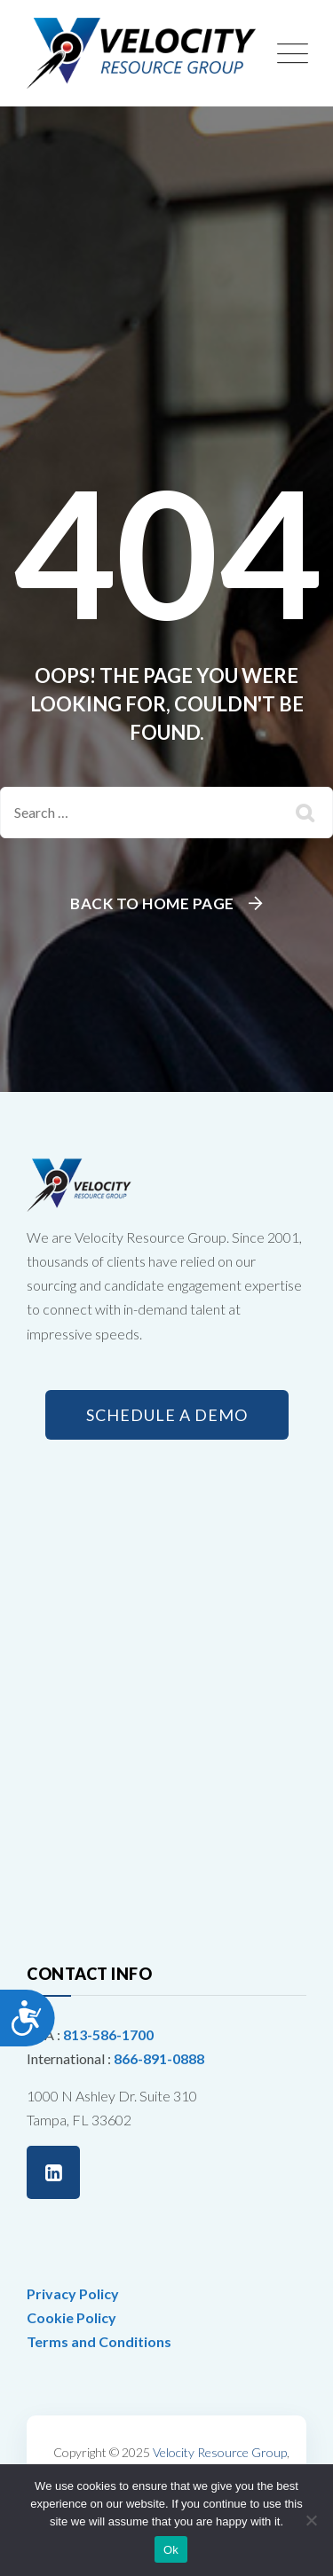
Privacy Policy (73, 2293)
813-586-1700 (108, 2034)
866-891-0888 (159, 2058)
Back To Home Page (152, 903)
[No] (311, 2520)
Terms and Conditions (99, 2341)
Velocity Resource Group (220, 2452)
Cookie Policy (71, 2317)
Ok (170, 2549)
